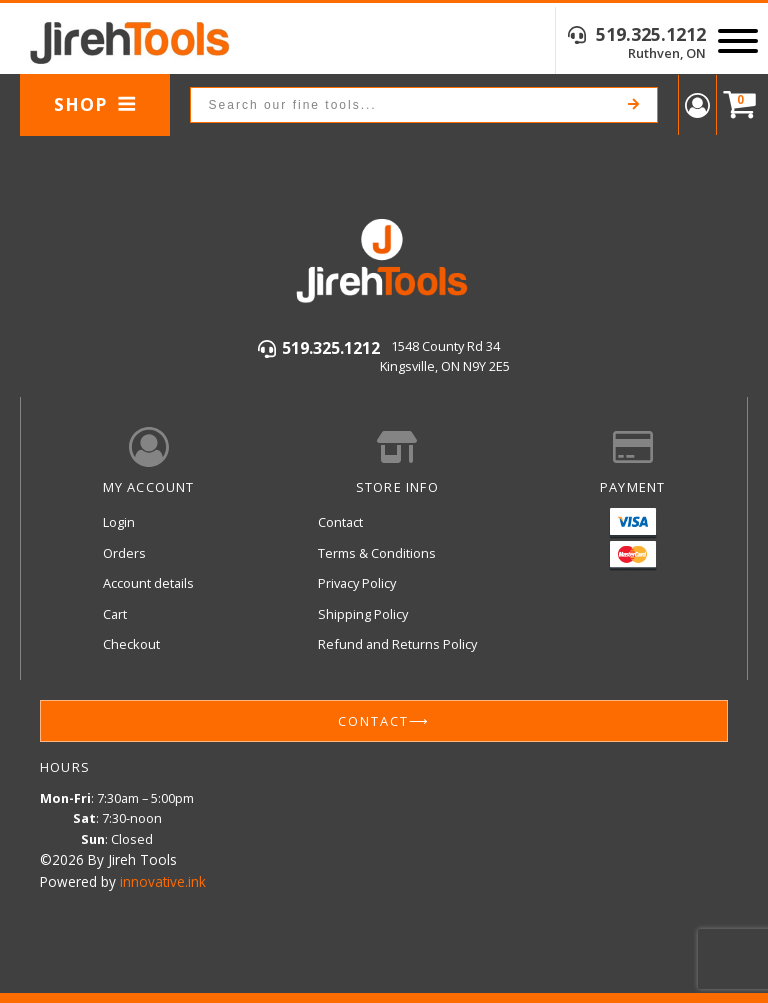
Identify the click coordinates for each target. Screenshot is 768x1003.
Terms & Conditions (377, 553)
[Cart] (735, 105)
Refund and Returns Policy (397, 644)
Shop (95, 104)
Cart (115, 614)
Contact (340, 522)
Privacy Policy (357, 583)
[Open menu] (738, 41)
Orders (124, 553)
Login (119, 522)
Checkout (131, 644)
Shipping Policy (363, 614)
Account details (148, 583)
